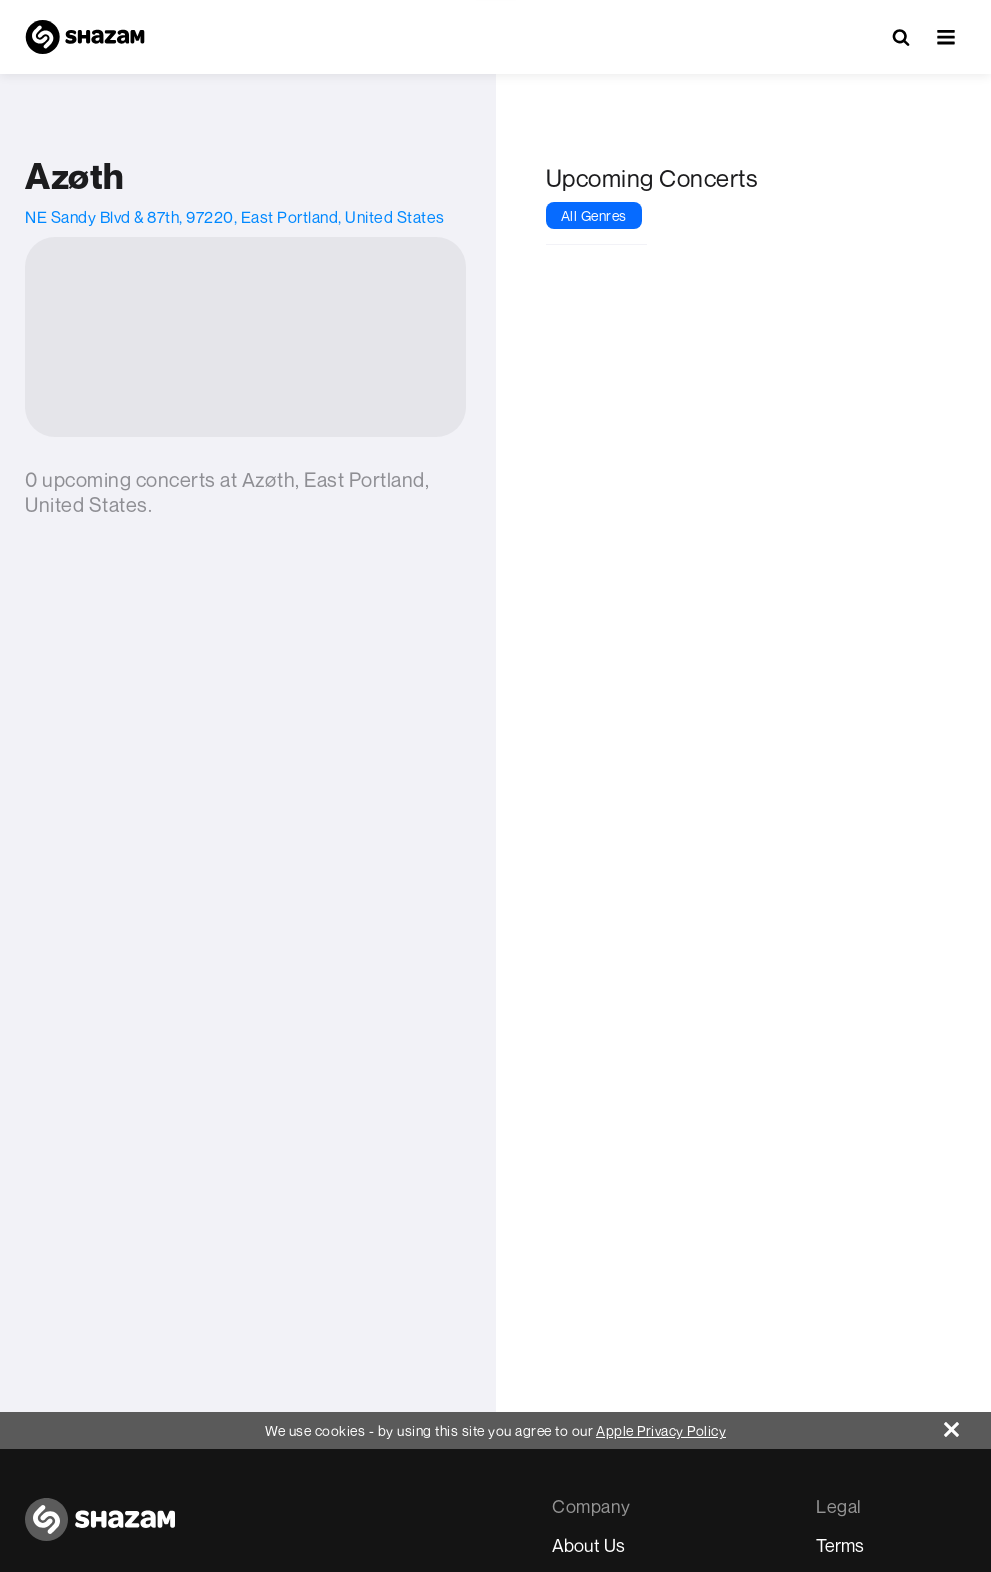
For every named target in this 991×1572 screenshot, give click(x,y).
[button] (946, 37)
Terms (840, 1545)
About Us (588, 1545)
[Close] (967, 1424)
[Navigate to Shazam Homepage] (85, 37)
